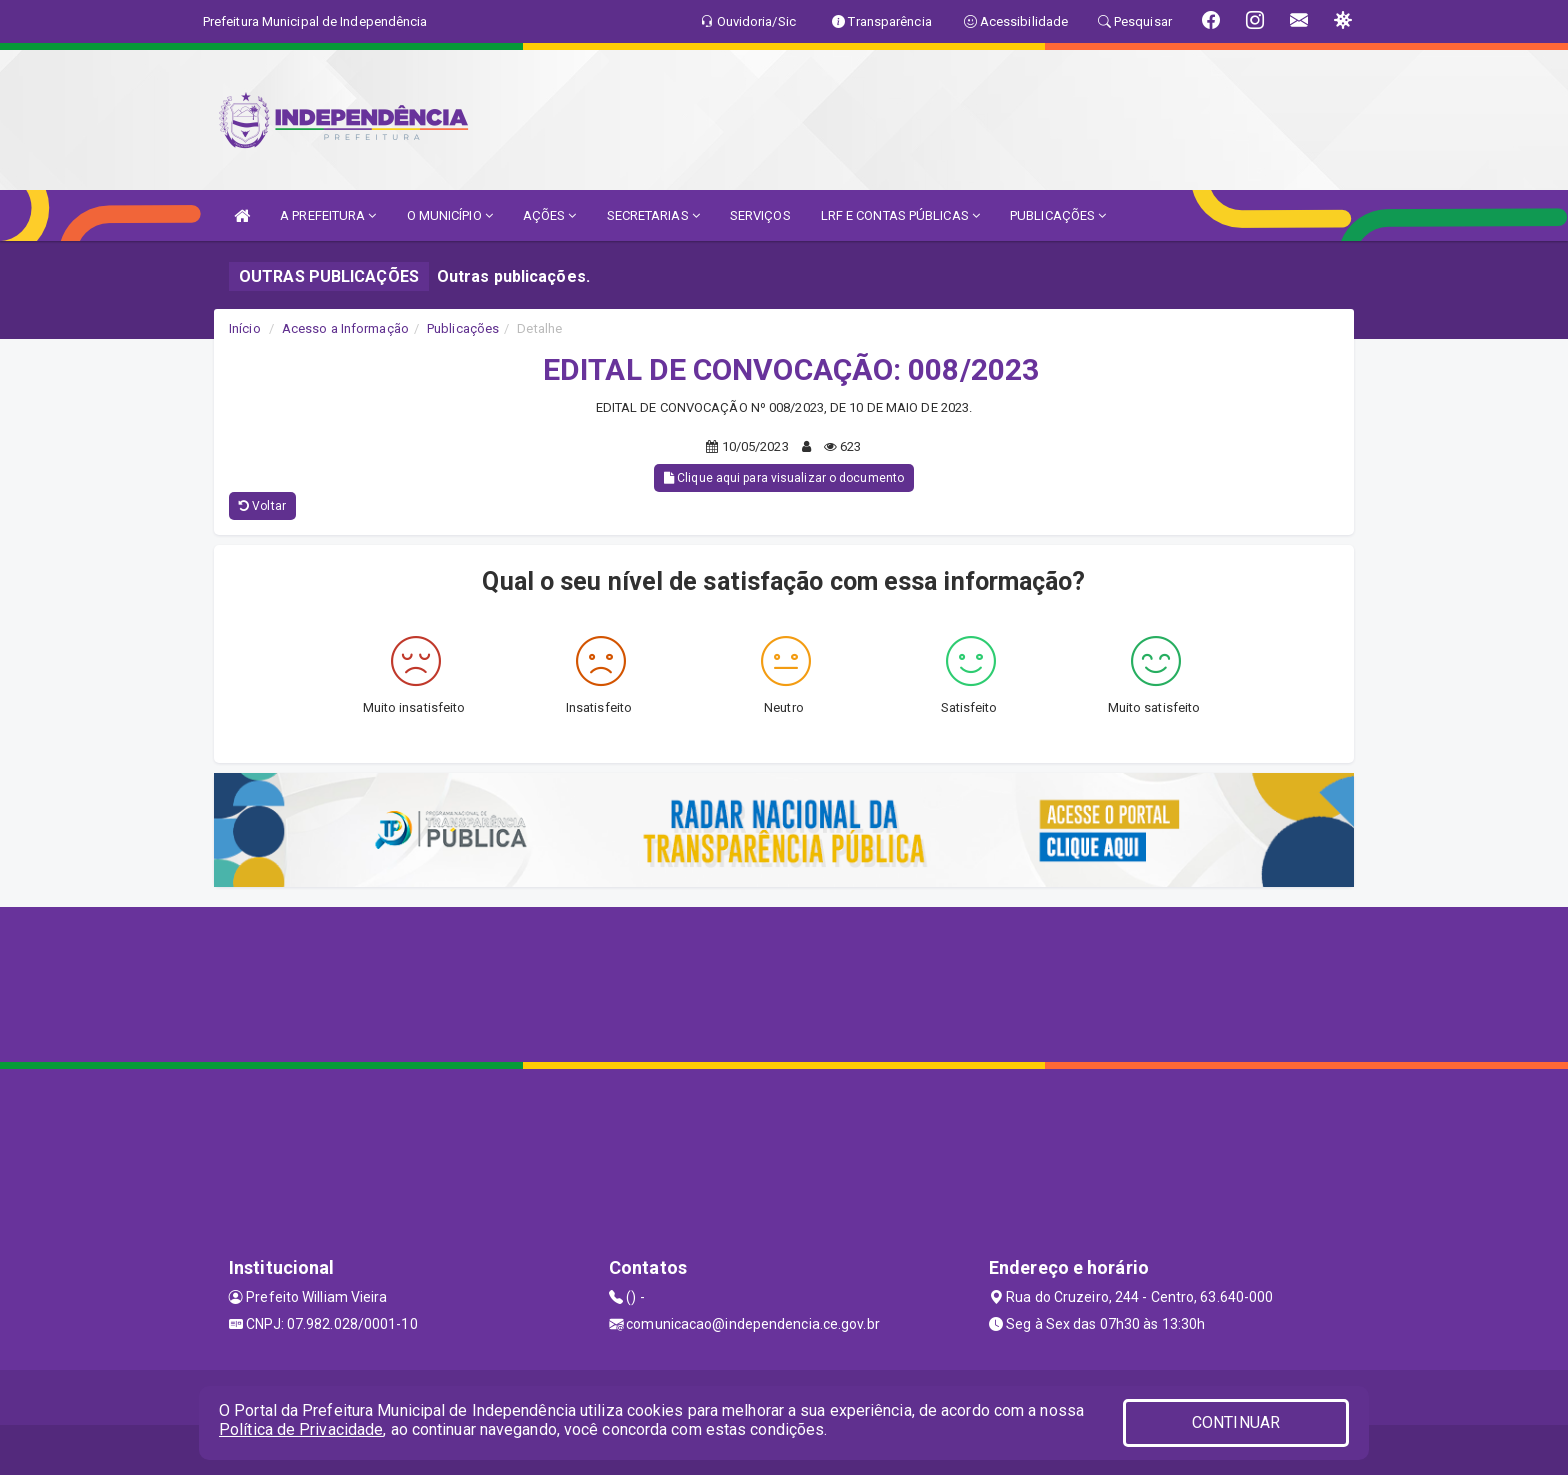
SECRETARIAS (653, 215)
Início (245, 328)
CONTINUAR (1236, 1422)
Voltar (262, 506)
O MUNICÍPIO (450, 215)
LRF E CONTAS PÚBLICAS (900, 215)
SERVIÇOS (760, 215)
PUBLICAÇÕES (1058, 215)
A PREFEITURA (328, 215)
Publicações (463, 328)
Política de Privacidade (301, 1429)
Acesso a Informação (345, 328)
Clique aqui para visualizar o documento (784, 478)
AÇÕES (550, 215)
